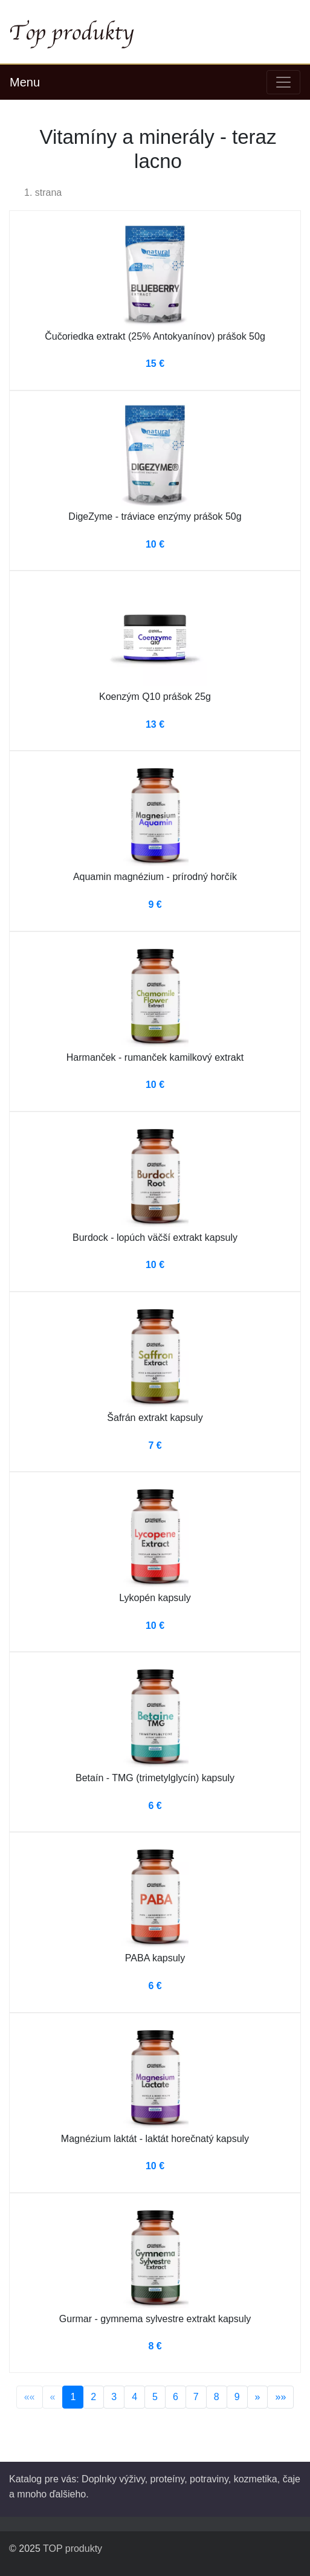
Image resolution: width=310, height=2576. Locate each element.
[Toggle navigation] (283, 82)
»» (280, 2397)
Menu (25, 82)
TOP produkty (72, 2548)
